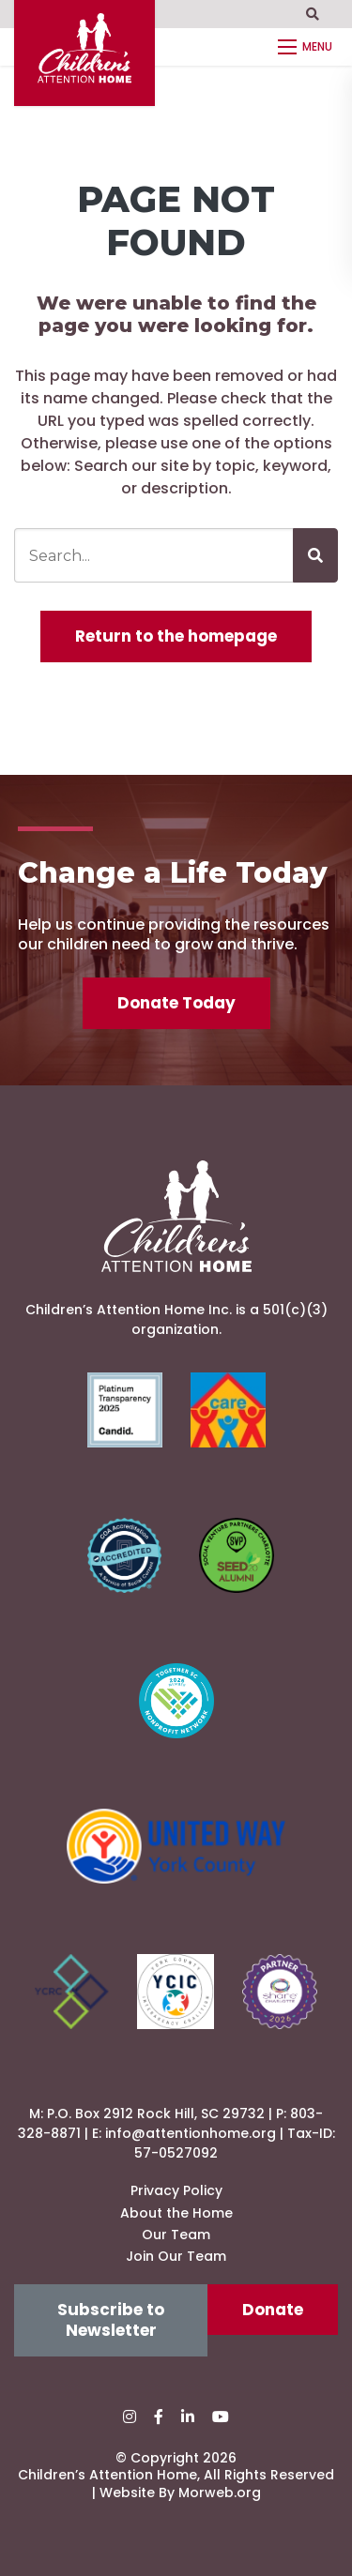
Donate (272, 2309)
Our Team (176, 2234)
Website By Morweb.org (180, 2492)
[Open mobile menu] (308, 47)
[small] (129, 2417)
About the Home (176, 2213)
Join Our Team (176, 2256)
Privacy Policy (176, 2190)
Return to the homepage (176, 636)
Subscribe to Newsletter (110, 2319)
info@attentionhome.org (190, 2133)
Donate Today (176, 1003)
